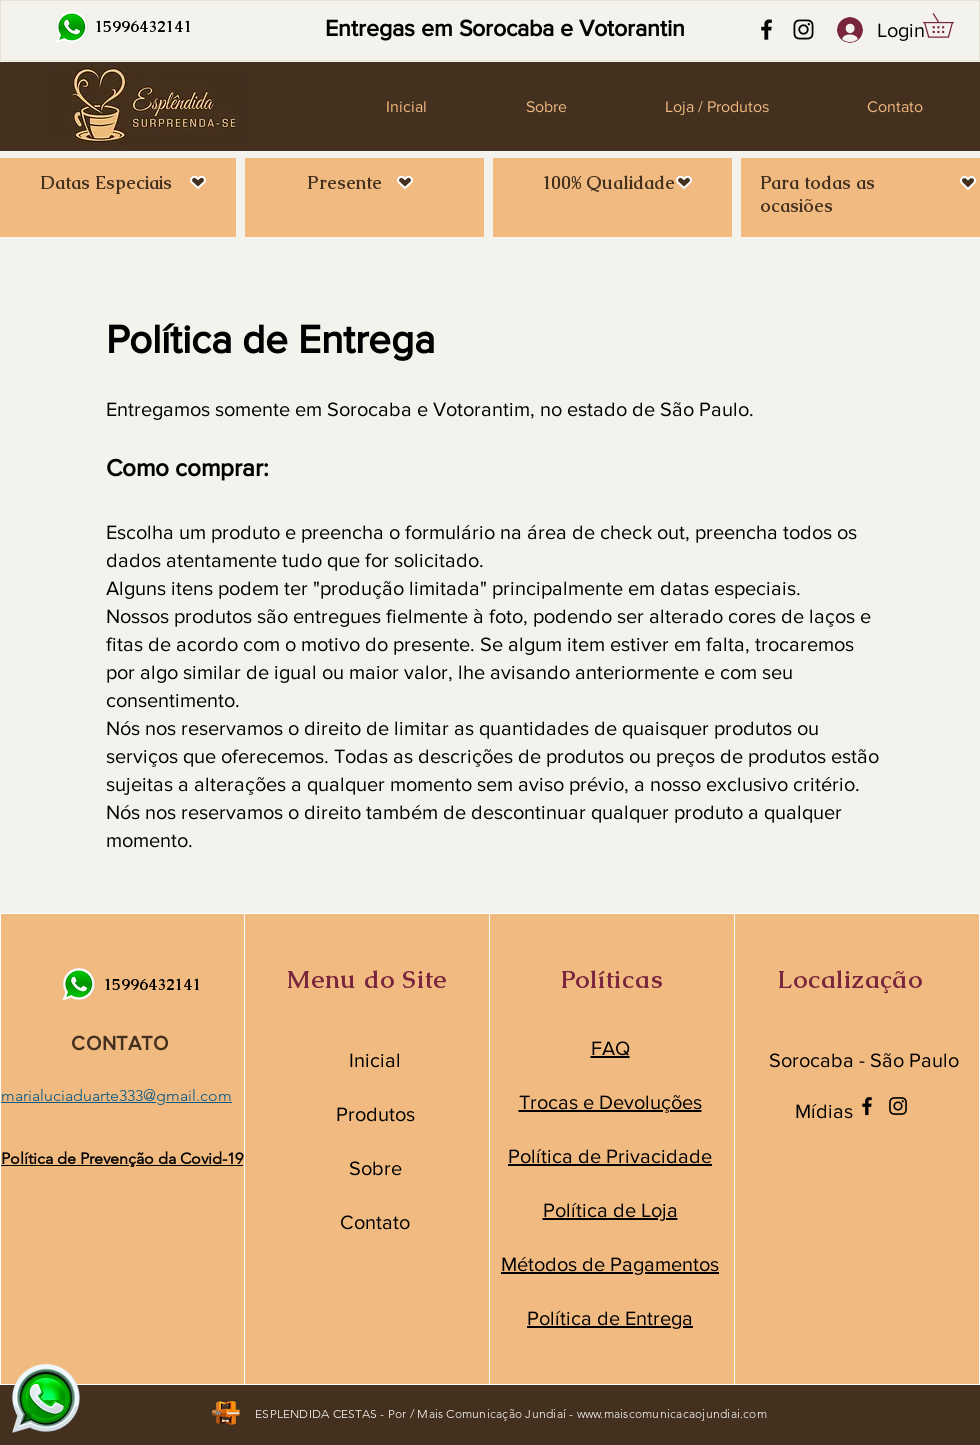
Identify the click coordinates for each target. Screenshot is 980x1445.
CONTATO (119, 1043)
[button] (950, 25)
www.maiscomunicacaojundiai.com (672, 1413)
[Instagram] (803, 29)
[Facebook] (766, 29)
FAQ (610, 1048)
